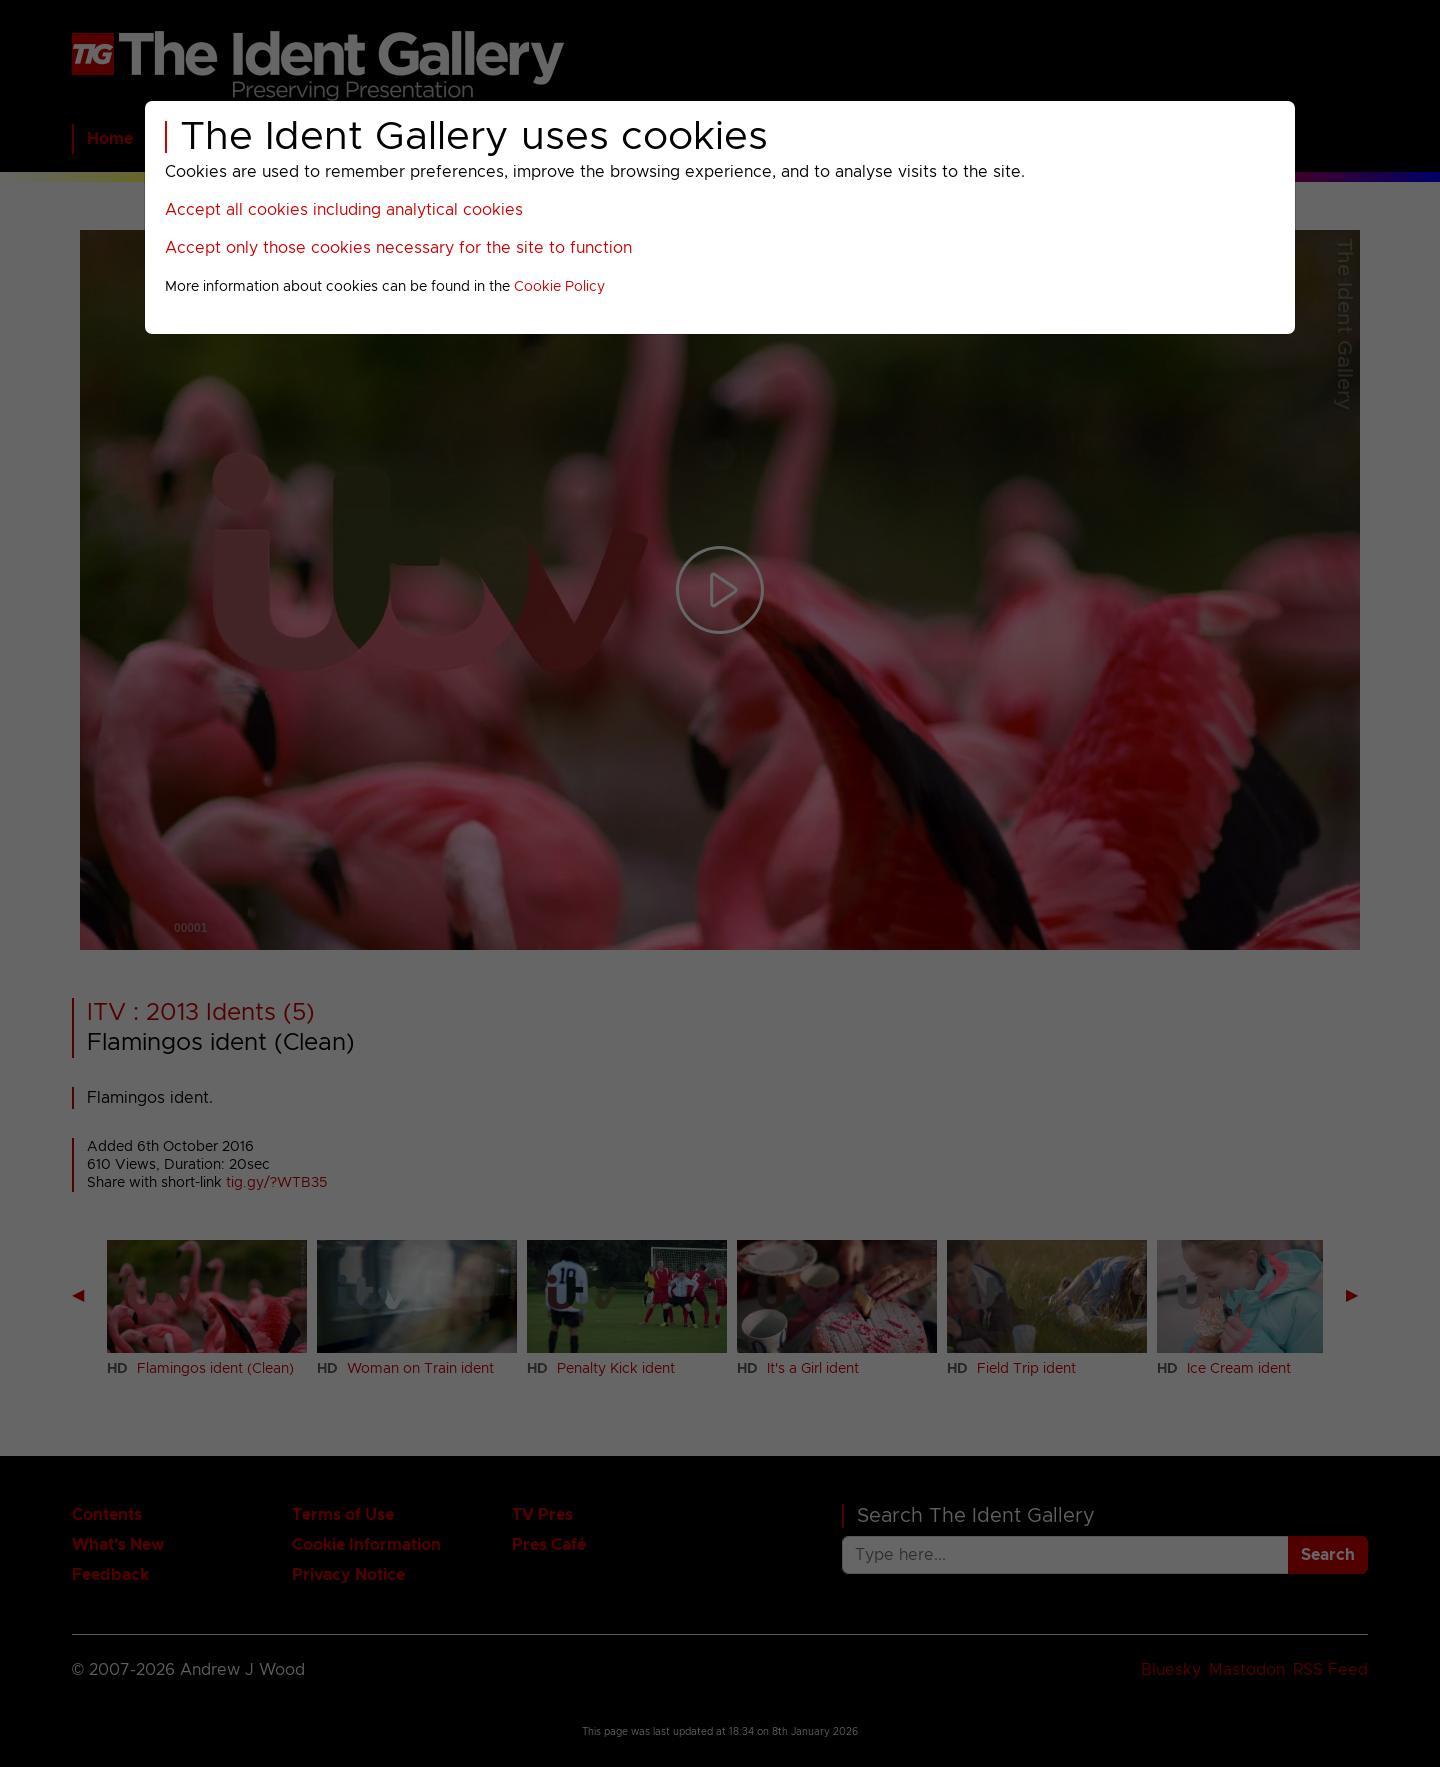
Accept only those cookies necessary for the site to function (398, 248)
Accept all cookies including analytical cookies (344, 210)
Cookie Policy (559, 287)
